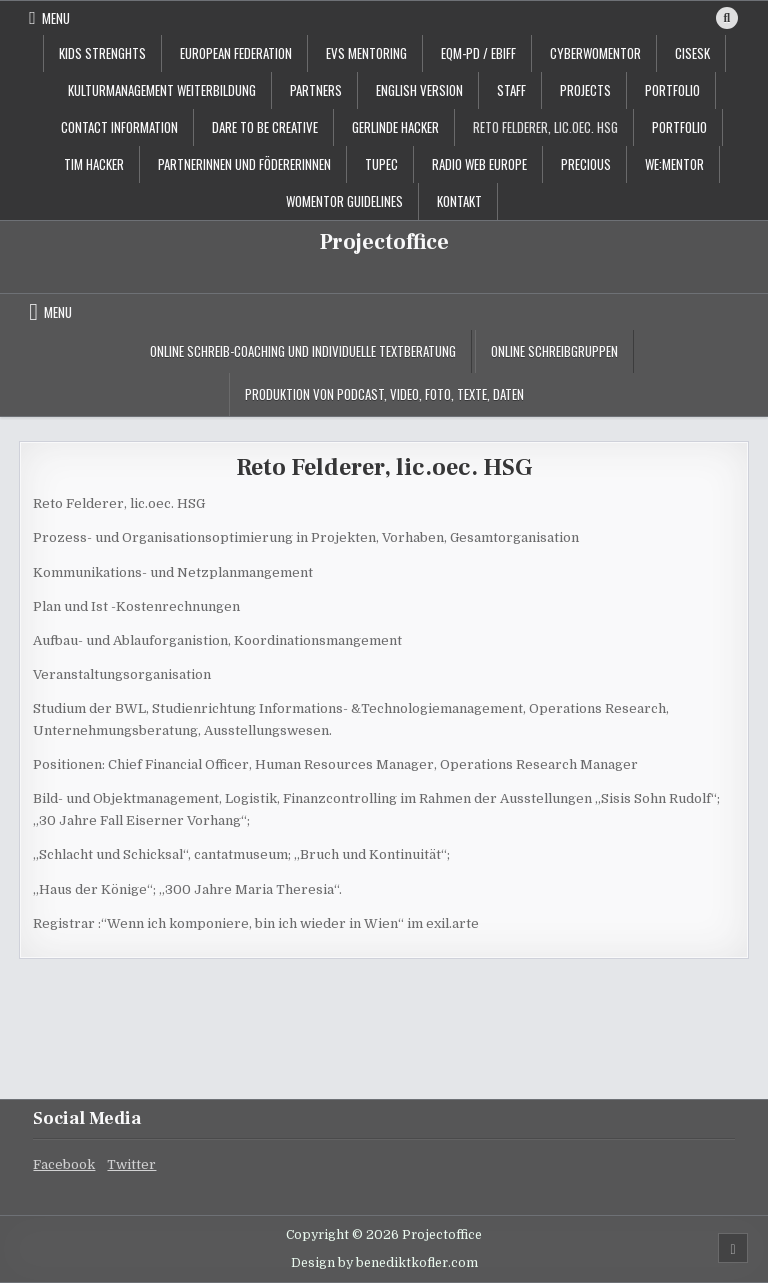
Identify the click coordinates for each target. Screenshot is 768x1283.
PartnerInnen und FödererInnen (244, 164)
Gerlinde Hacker (395, 127)
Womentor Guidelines (344, 201)
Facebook (64, 1164)
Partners (316, 90)
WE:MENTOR (674, 164)
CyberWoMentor (595, 53)
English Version (419, 90)
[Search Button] (727, 18)
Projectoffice (384, 242)
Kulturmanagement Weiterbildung (162, 90)
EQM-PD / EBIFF (478, 53)
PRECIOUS (586, 164)
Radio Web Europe (479, 164)
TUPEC (381, 164)
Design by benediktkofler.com (384, 1263)
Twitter (131, 1164)
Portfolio (679, 127)
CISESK (692, 53)
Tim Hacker (94, 164)
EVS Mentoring (366, 53)
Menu (56, 18)
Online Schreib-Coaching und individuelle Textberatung (303, 351)
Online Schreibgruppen (554, 351)
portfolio (672, 90)
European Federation (236, 53)
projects (585, 90)
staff (511, 90)
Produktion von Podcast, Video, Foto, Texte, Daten (384, 394)
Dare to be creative (265, 127)
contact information (119, 127)
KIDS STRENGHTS (102, 53)
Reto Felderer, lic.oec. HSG (545, 127)
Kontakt (459, 201)
